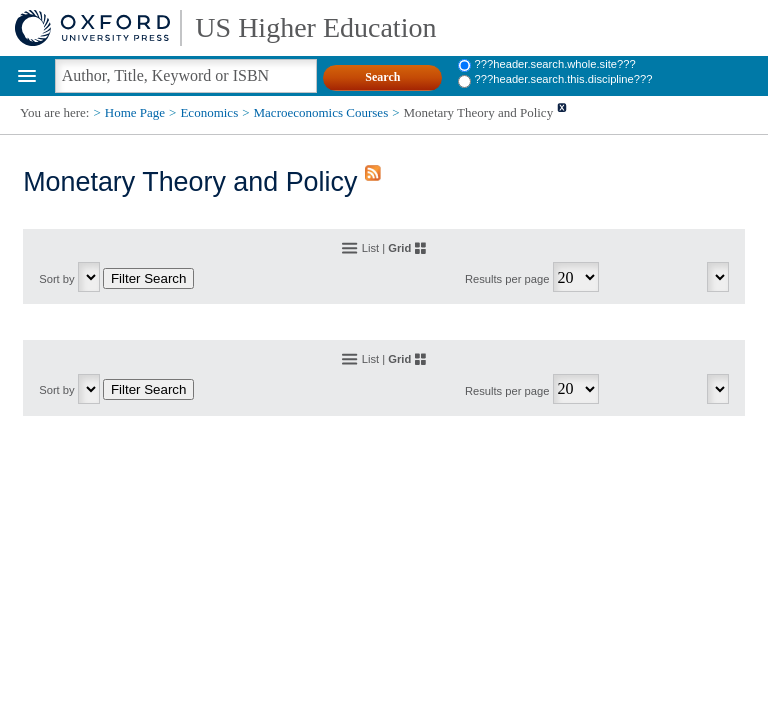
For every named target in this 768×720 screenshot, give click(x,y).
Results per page (507, 279)
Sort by (56, 279)
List (370, 248)
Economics (209, 112)
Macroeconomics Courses (321, 112)
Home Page (135, 112)
